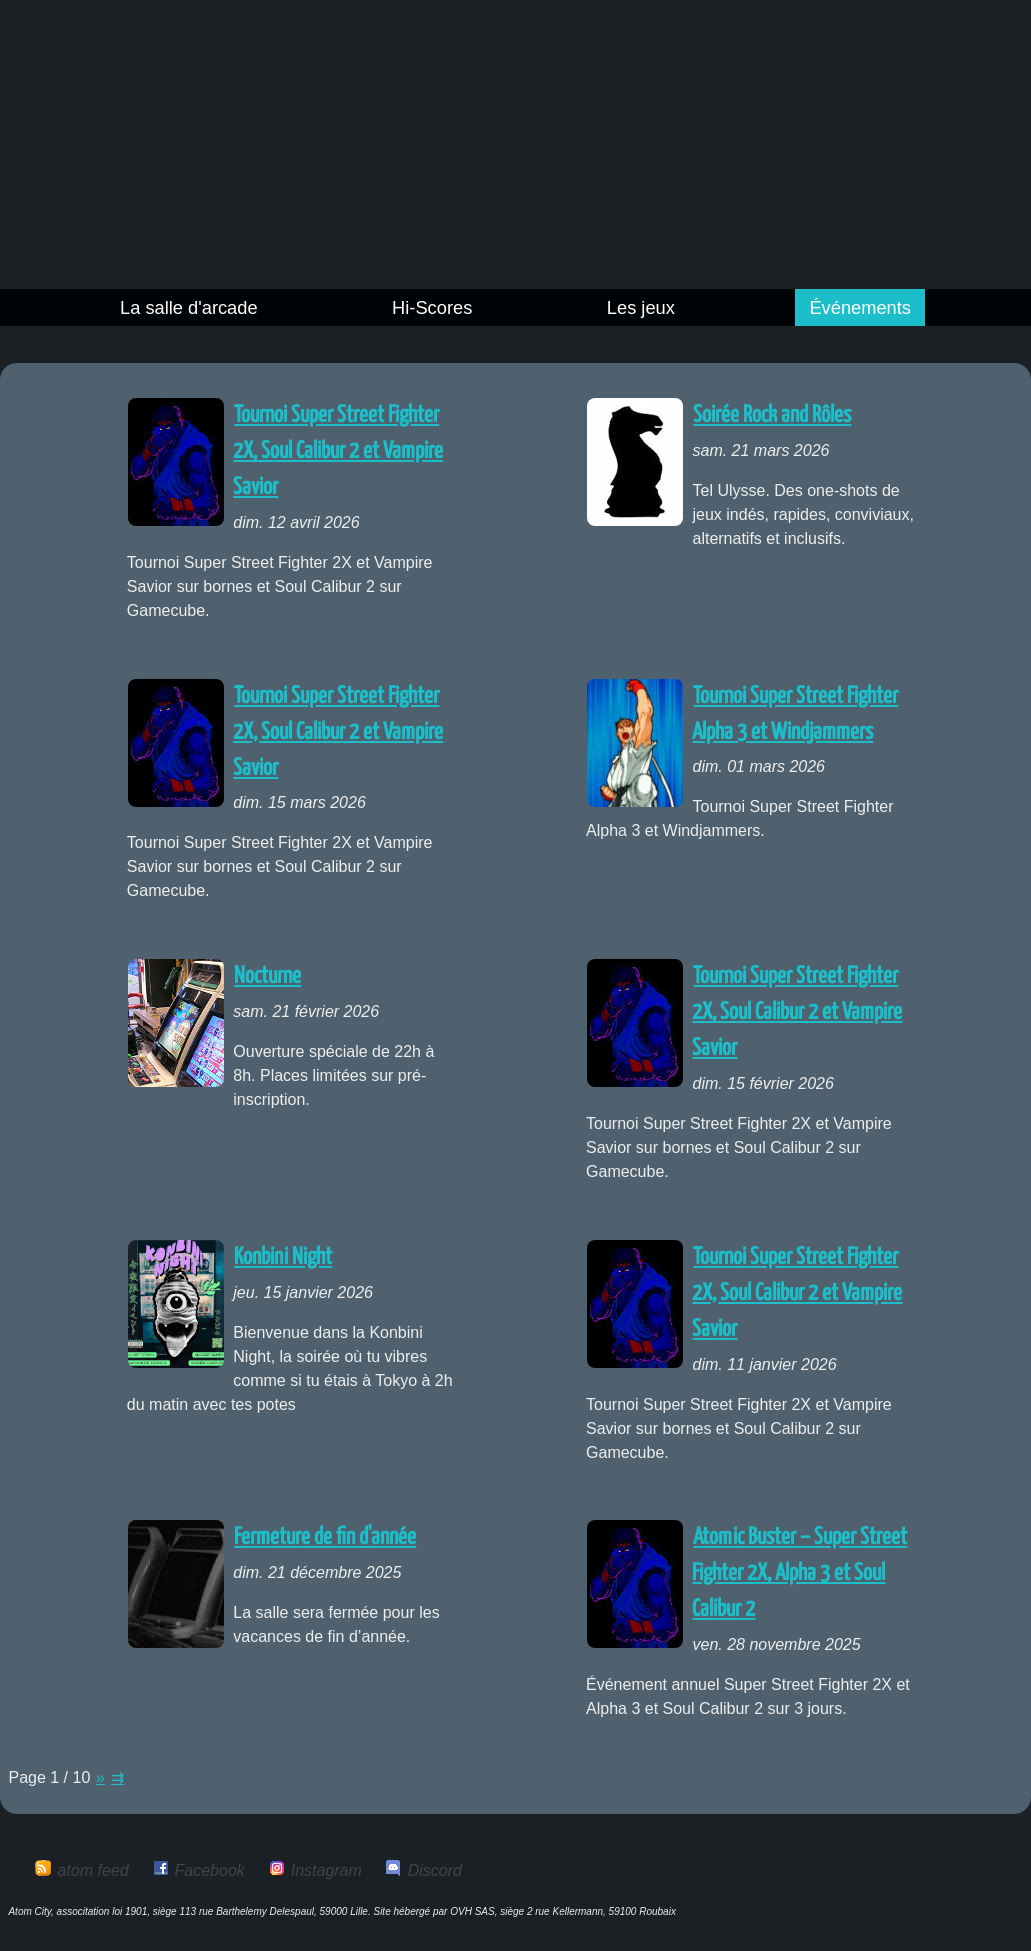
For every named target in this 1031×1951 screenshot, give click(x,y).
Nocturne (267, 976)
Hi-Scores (432, 307)
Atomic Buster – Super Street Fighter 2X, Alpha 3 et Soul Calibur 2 (799, 1573)
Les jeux (641, 307)
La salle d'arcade (189, 307)
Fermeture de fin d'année (325, 1537)
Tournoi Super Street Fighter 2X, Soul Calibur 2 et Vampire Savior (338, 451)
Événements (860, 307)
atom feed (92, 1870)
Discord (435, 1870)
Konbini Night (283, 1257)
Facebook (210, 1870)
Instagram (326, 1870)
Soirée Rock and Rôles (772, 415)
